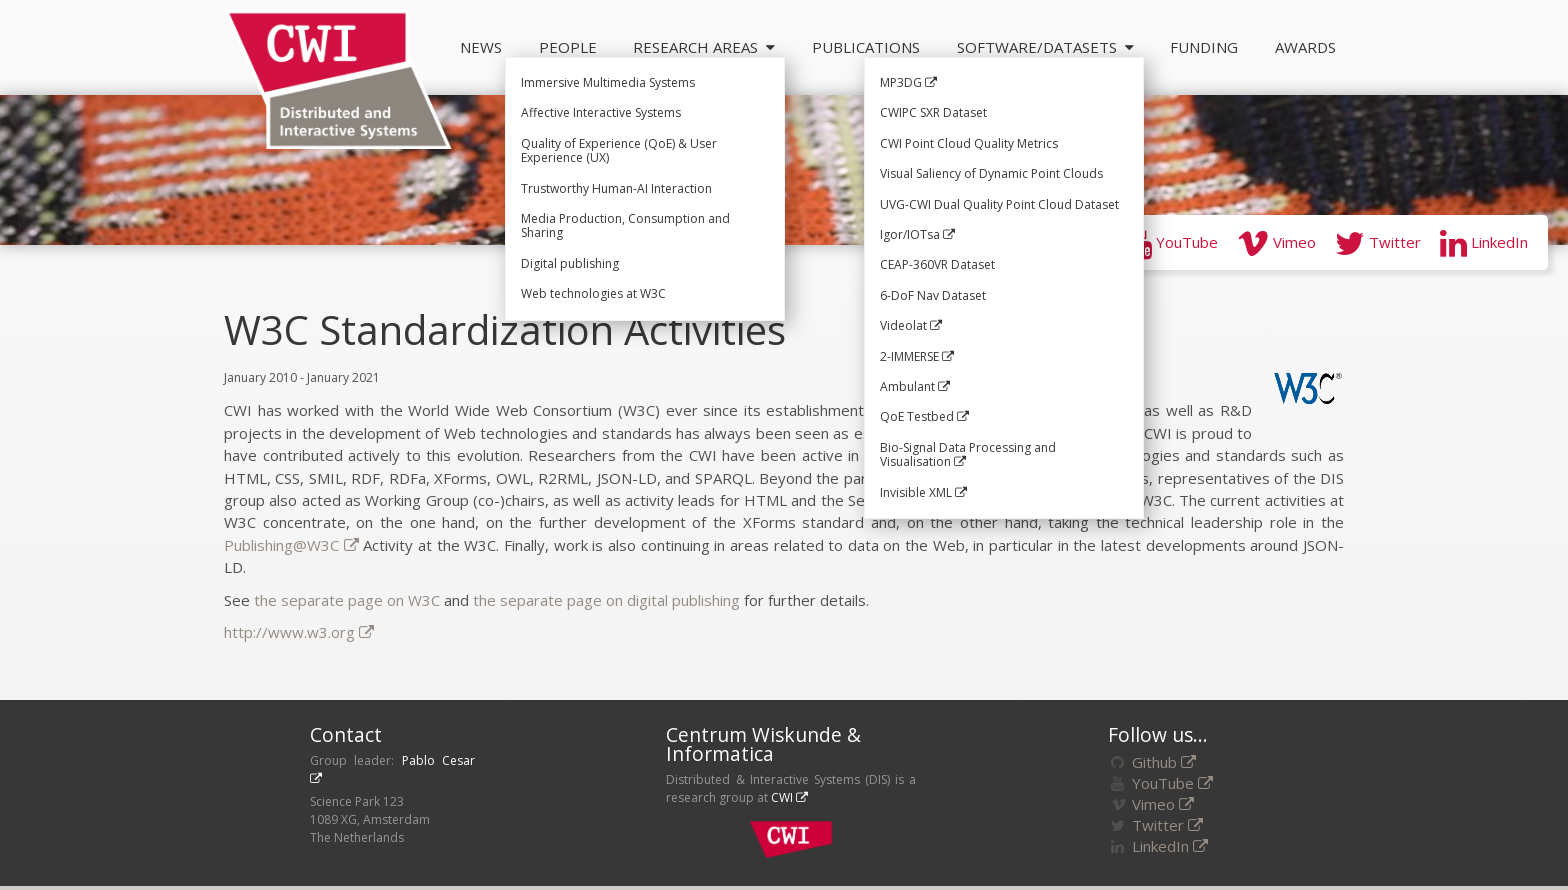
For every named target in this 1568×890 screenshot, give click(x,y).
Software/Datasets (1045, 47)
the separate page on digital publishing (606, 600)
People (568, 47)
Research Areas (704, 47)
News (481, 47)
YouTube (1171, 242)
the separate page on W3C (347, 600)
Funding (1204, 47)
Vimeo (1276, 242)
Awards (1305, 47)
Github (1164, 762)
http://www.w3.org (299, 632)
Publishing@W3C (291, 545)
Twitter (1378, 242)
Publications (866, 47)
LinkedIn (1484, 242)
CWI (789, 797)
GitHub (1066, 242)
